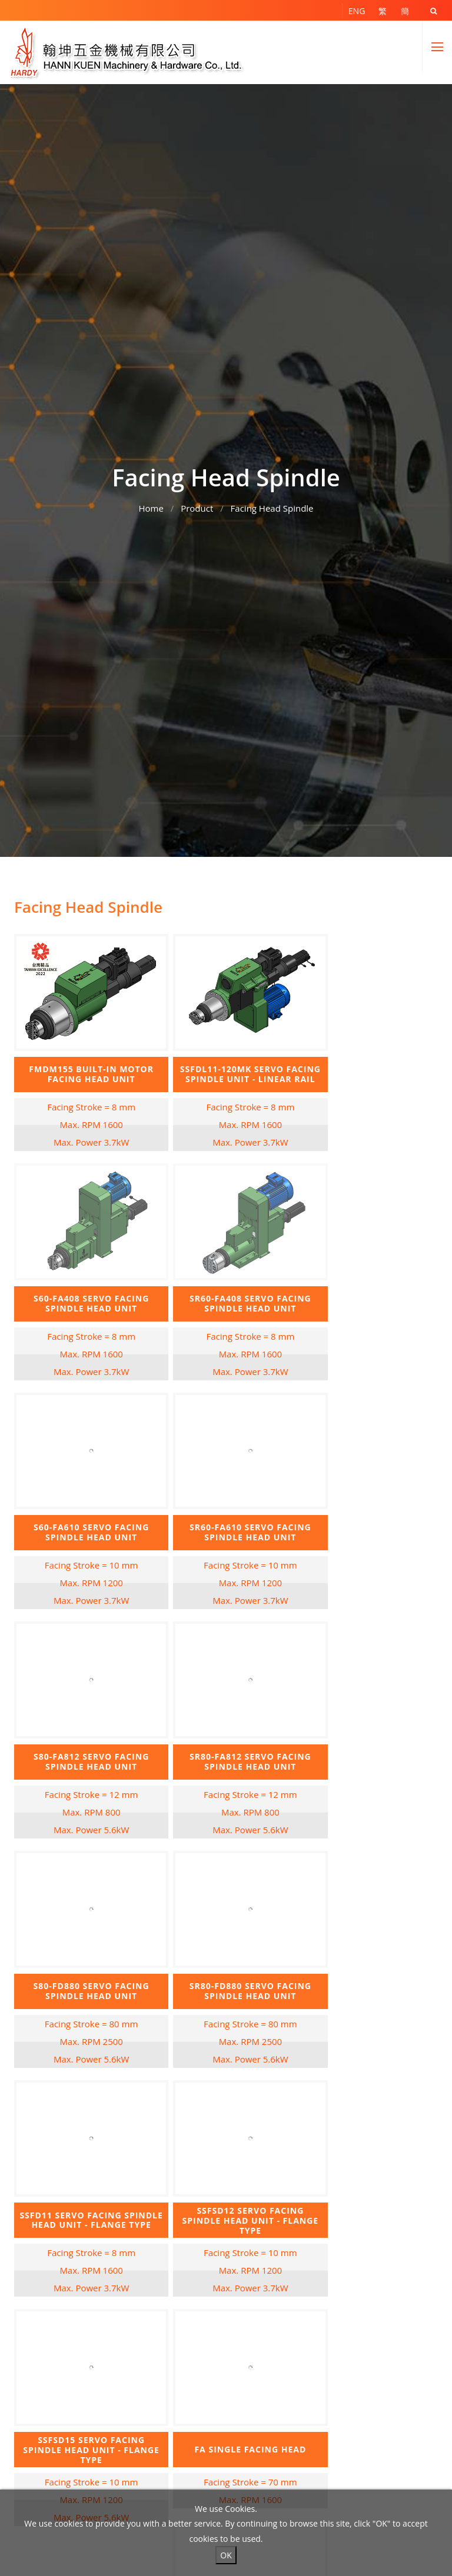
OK (225, 2555)
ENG (356, 10)
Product (197, 505)
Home (150, 505)
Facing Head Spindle (272, 505)
